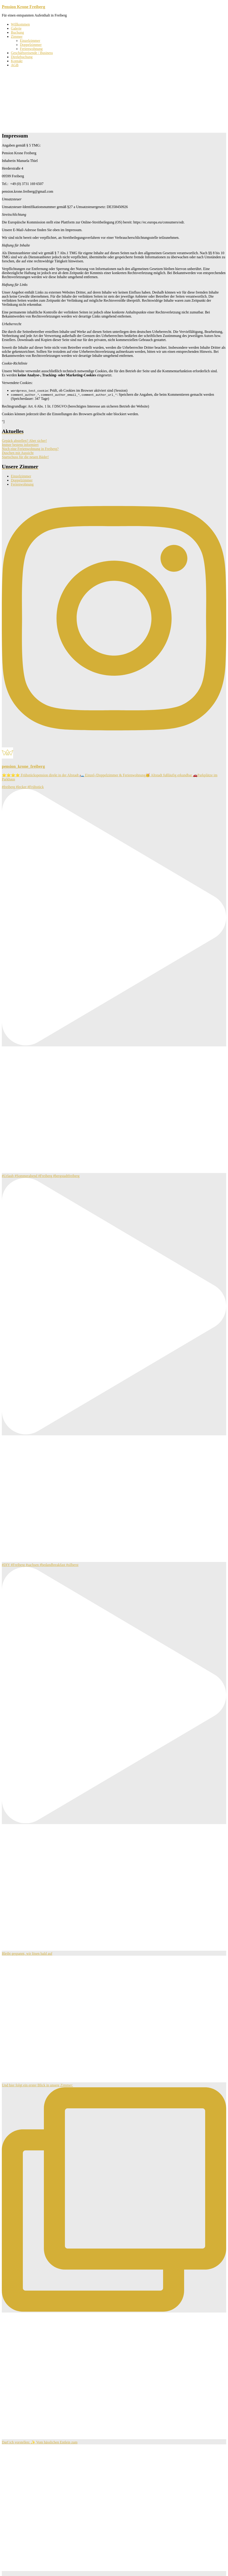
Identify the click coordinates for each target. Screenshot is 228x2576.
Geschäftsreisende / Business (32, 53)
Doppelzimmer (31, 45)
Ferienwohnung (31, 49)
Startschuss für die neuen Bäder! (25, 457)
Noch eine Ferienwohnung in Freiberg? (30, 449)
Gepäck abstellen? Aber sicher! (24, 441)
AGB (15, 65)
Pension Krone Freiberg (23, 6)
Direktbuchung (22, 57)
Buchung (17, 32)
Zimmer (17, 36)
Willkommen (20, 24)
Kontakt (17, 61)
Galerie (16, 28)
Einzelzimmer (30, 41)
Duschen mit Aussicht (17, 453)
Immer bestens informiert (20, 445)
